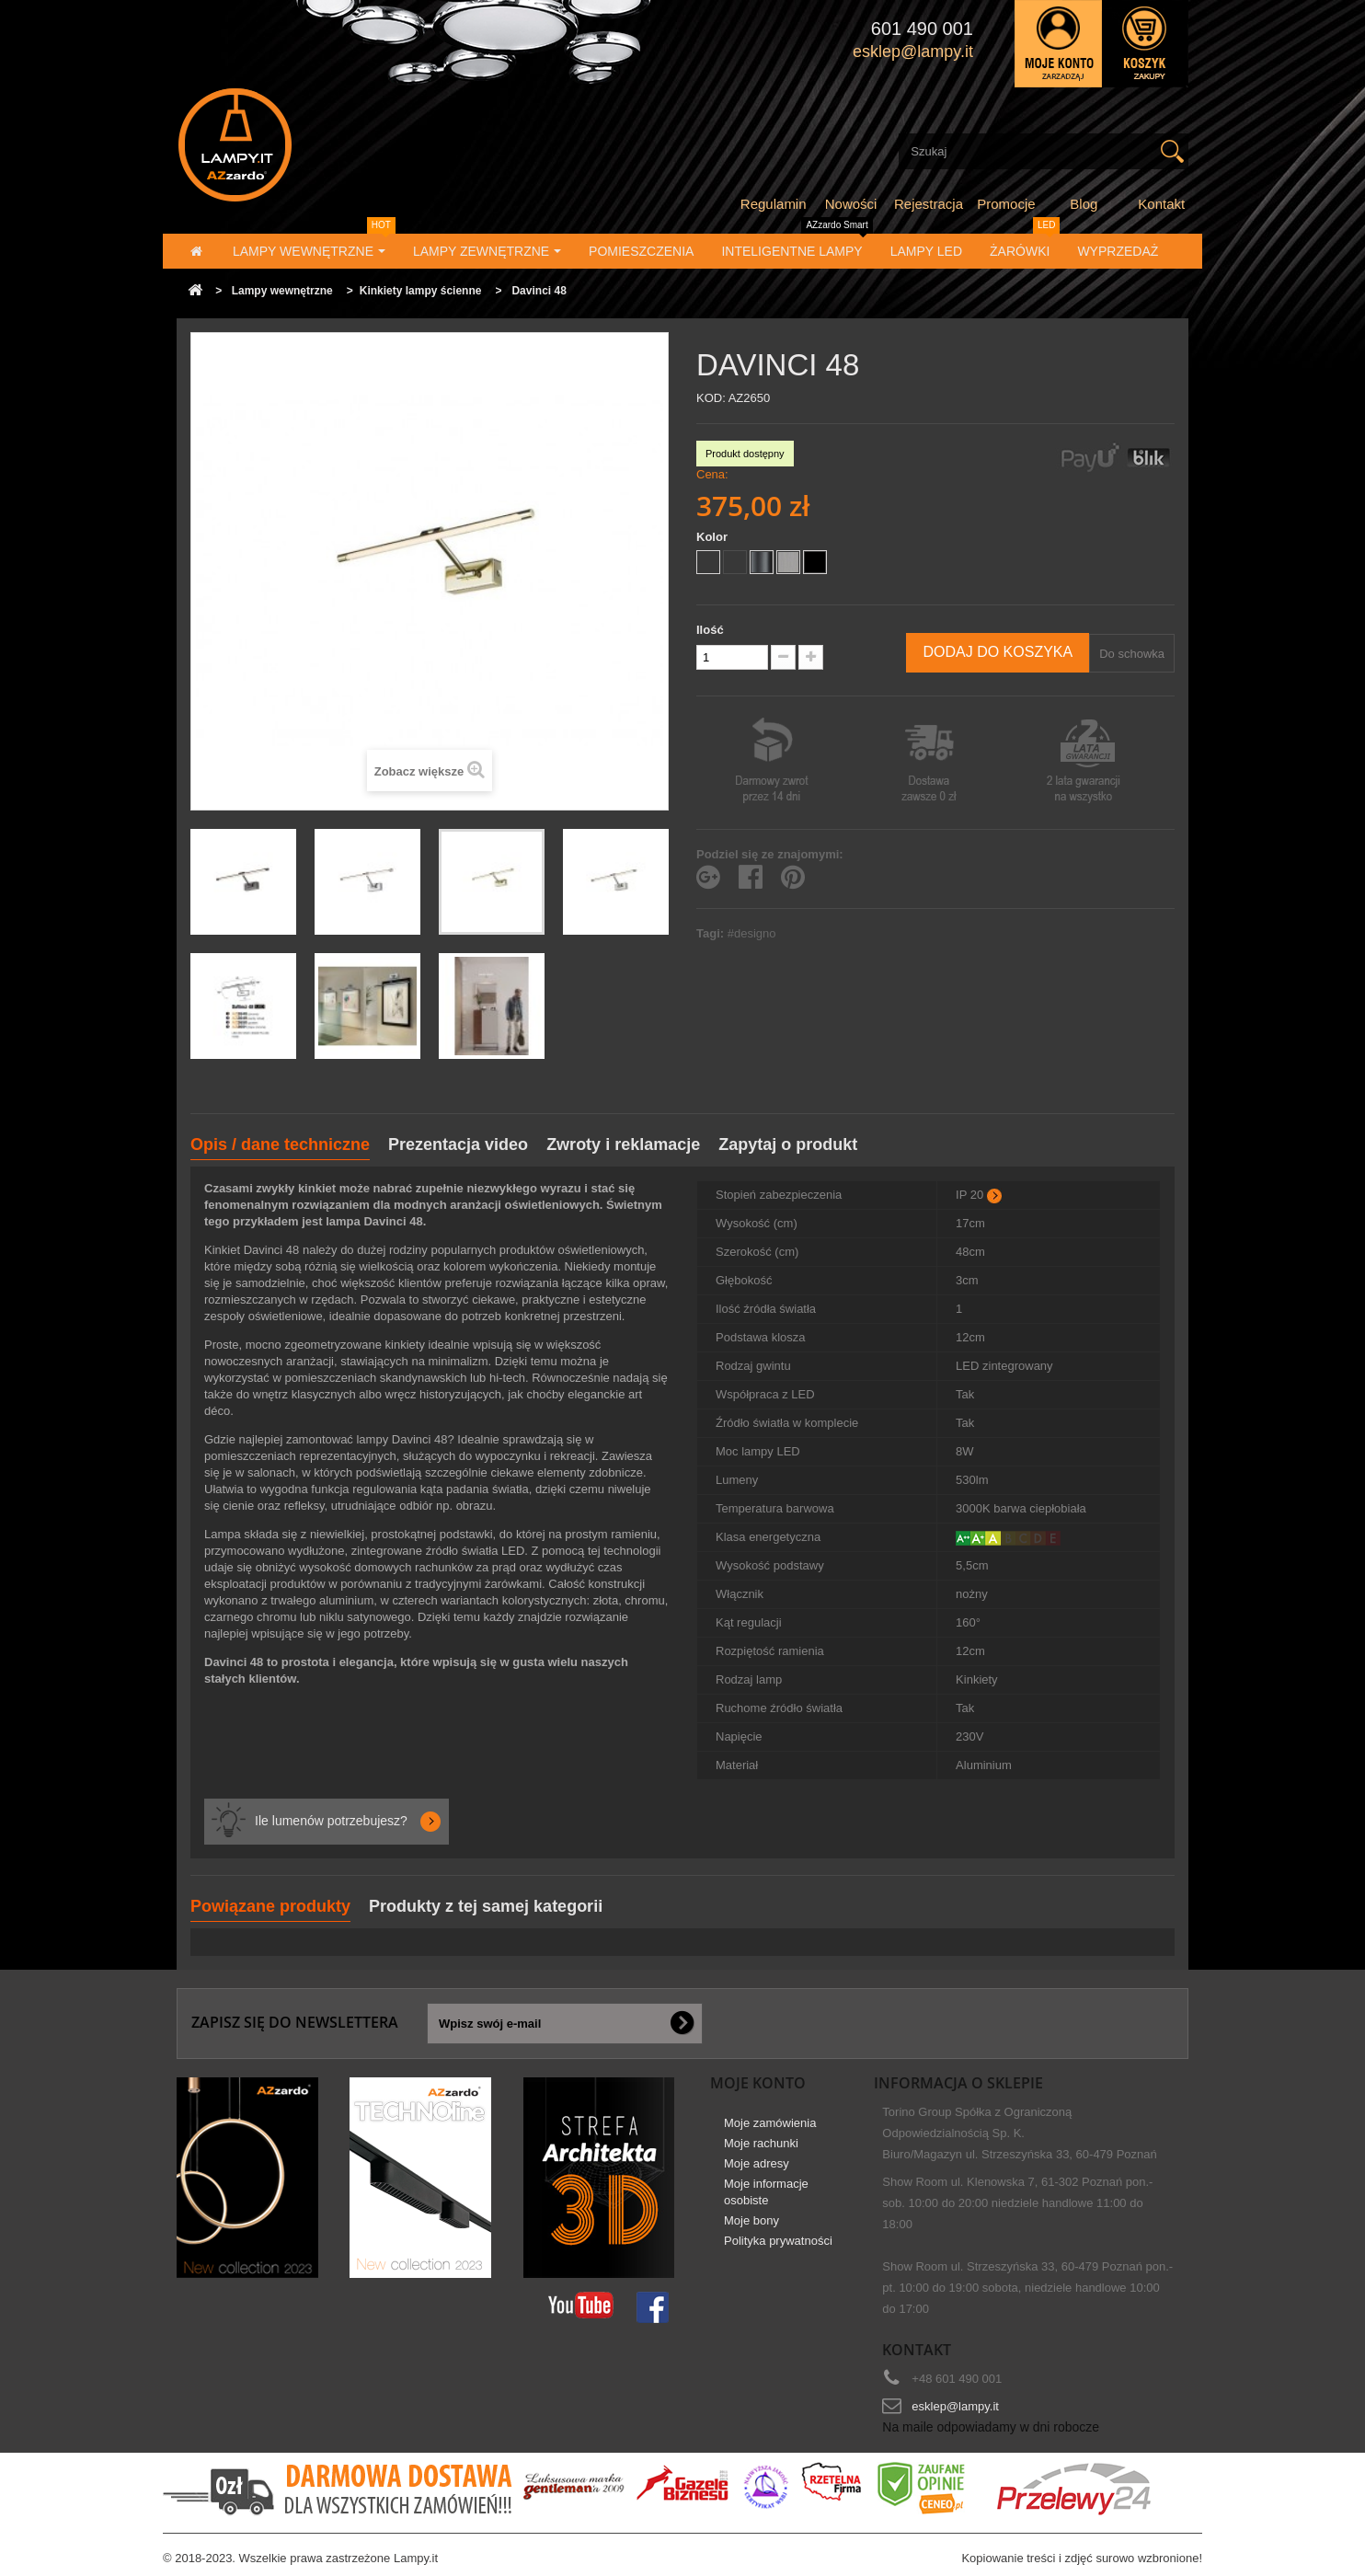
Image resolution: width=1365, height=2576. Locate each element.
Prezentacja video (458, 1144)
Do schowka (1131, 654)
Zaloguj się (1058, 43)
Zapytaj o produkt (787, 1144)
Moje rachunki (761, 2143)
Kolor (713, 537)
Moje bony (751, 2220)
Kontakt (1161, 204)
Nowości (851, 204)
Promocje (1006, 204)
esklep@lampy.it (955, 2406)
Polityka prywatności (778, 2241)
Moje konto (758, 2083)
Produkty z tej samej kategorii (485, 1906)
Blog (1083, 204)
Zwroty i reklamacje (623, 1144)
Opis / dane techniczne (280, 1144)
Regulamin (773, 204)
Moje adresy (756, 2163)
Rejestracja (928, 204)
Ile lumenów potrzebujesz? (331, 1820)
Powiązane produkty (270, 1906)
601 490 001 (922, 28)
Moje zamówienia (770, 2123)
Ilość (710, 630)
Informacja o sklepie (958, 2083)
